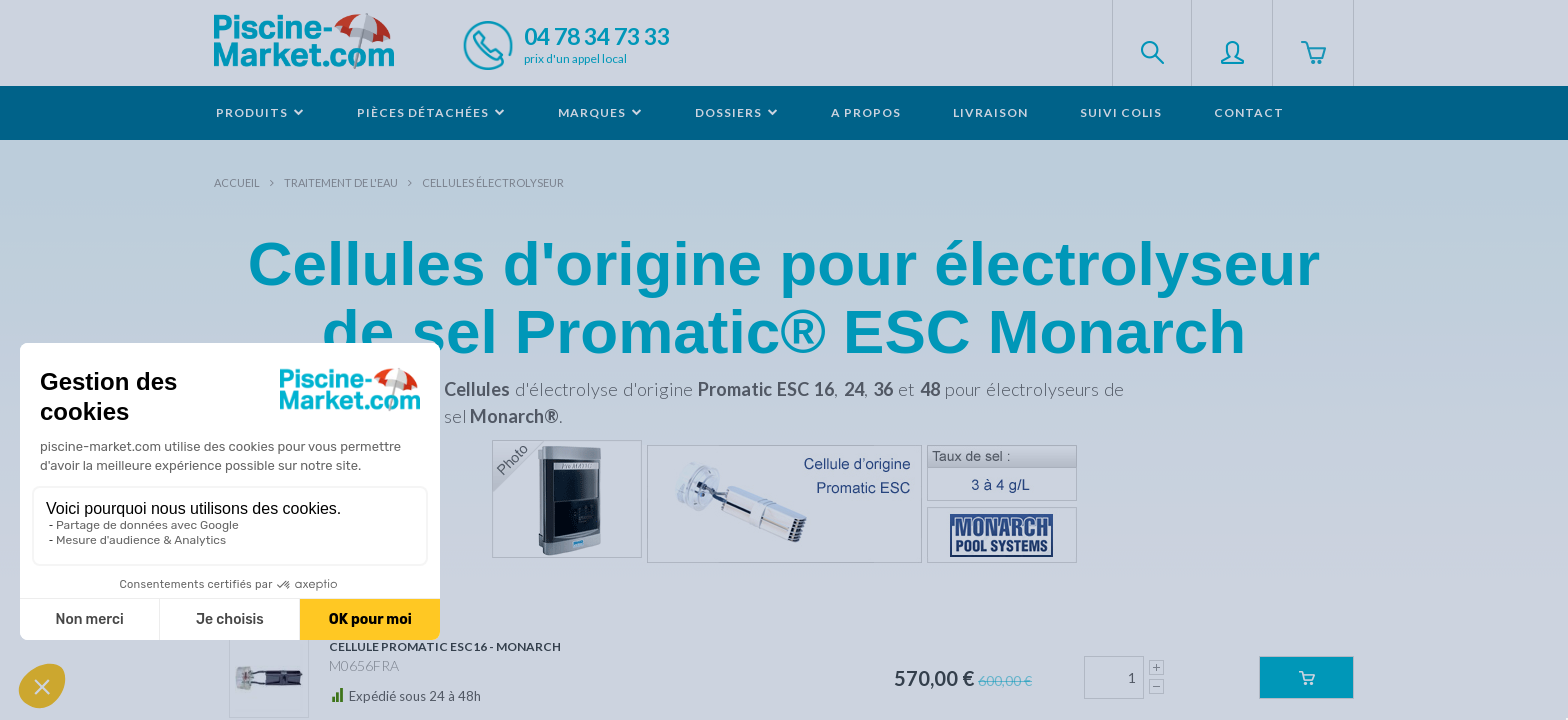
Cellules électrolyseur (493, 182)
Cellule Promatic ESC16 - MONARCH (445, 646)
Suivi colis (1121, 112)
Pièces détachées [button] (431, 112)
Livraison (990, 112)
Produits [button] (260, 112)
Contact (1249, 112)
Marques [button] (600, 112)
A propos (866, 112)
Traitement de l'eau (341, 182)
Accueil (237, 182)
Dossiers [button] (737, 112)
